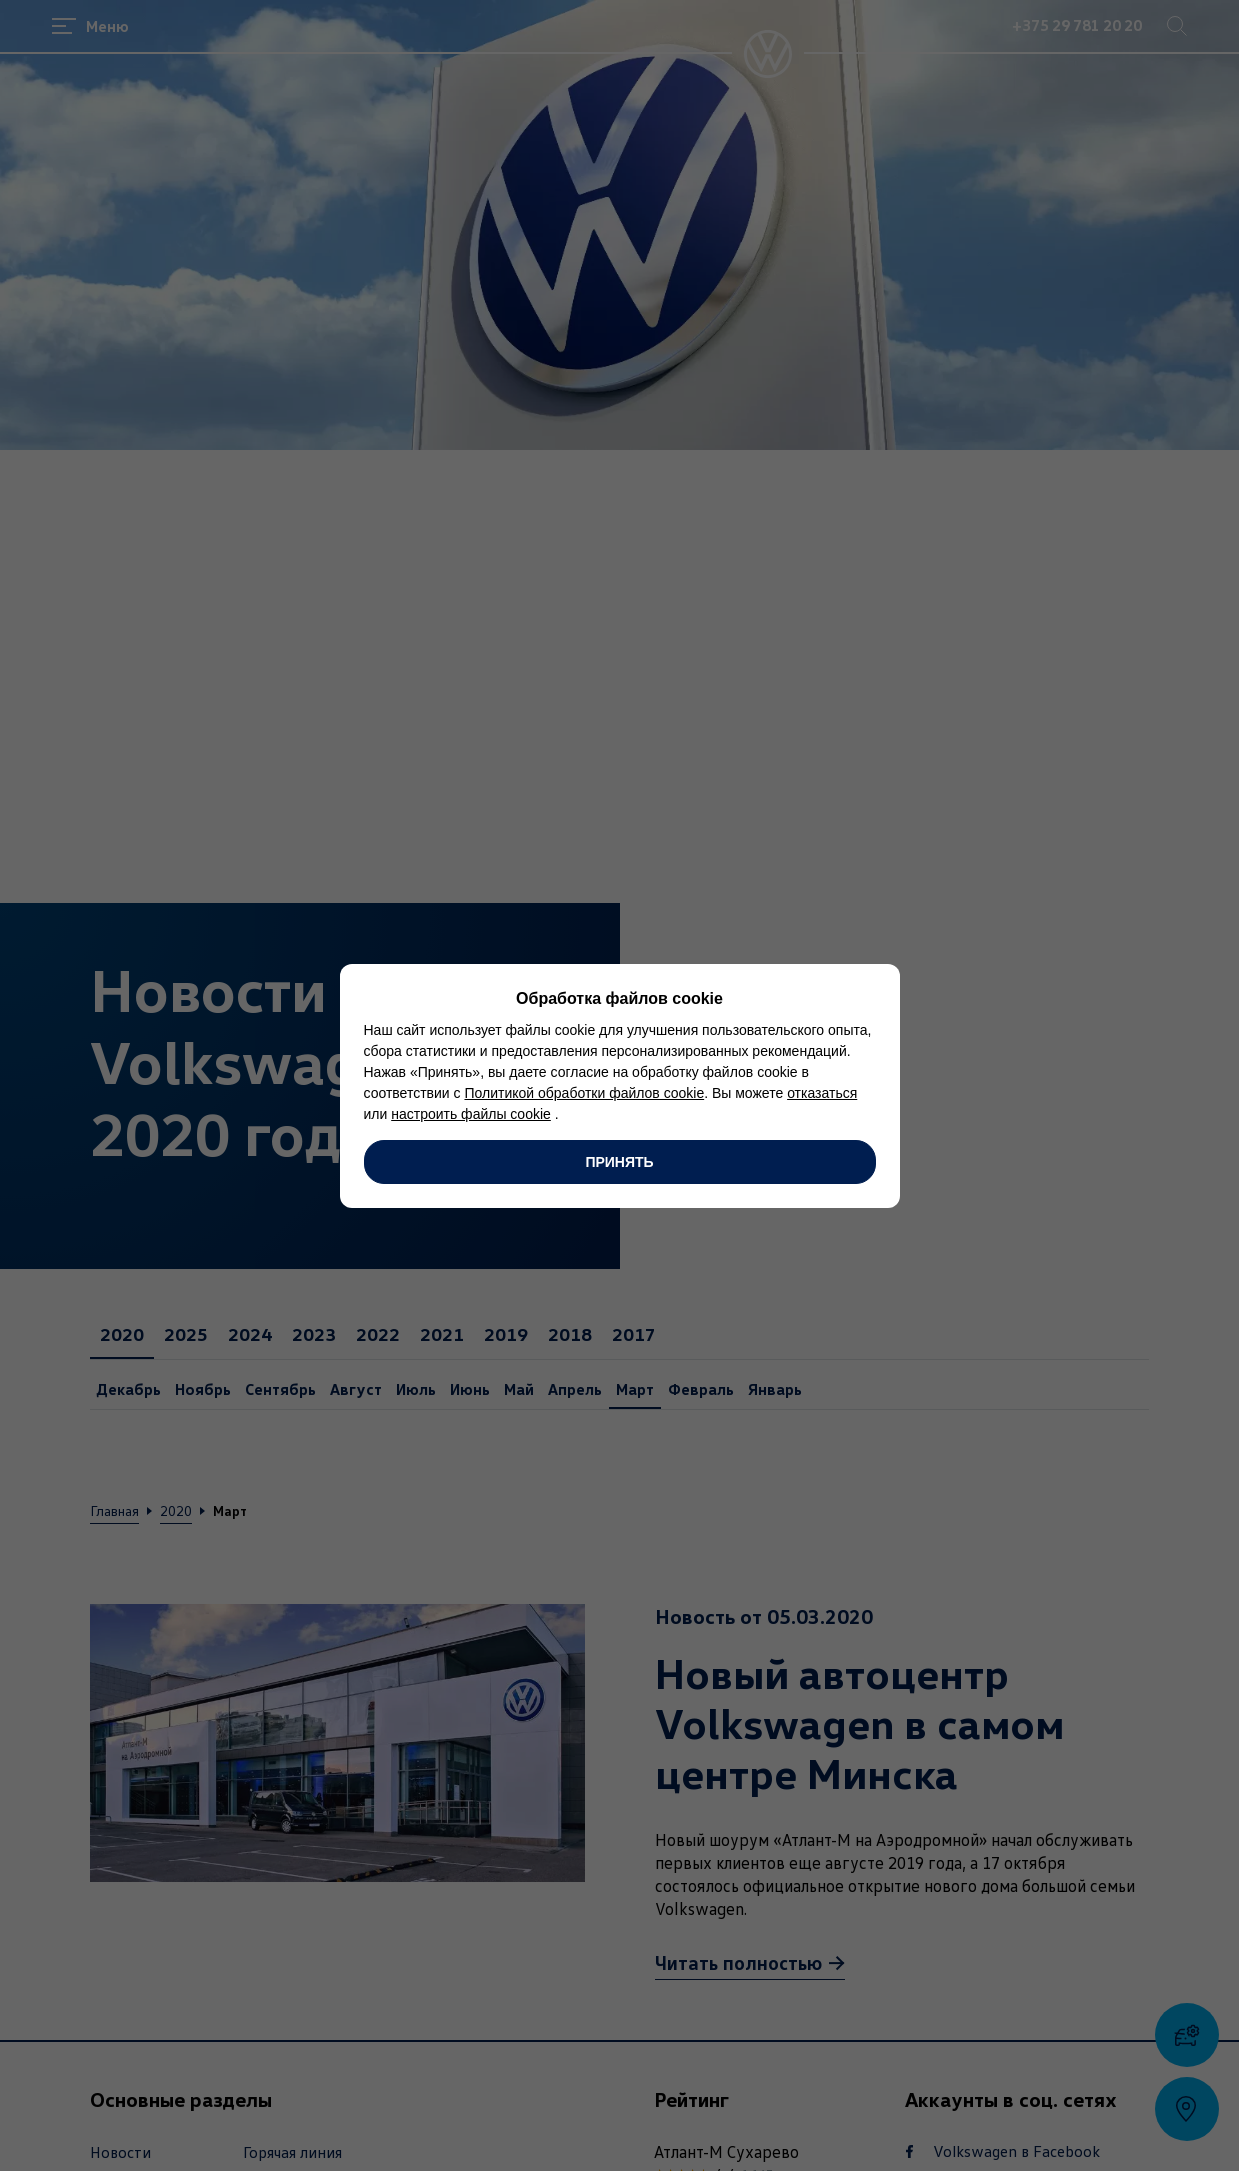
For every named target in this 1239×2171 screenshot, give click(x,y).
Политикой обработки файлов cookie (584, 1093)
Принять (619, 1162)
